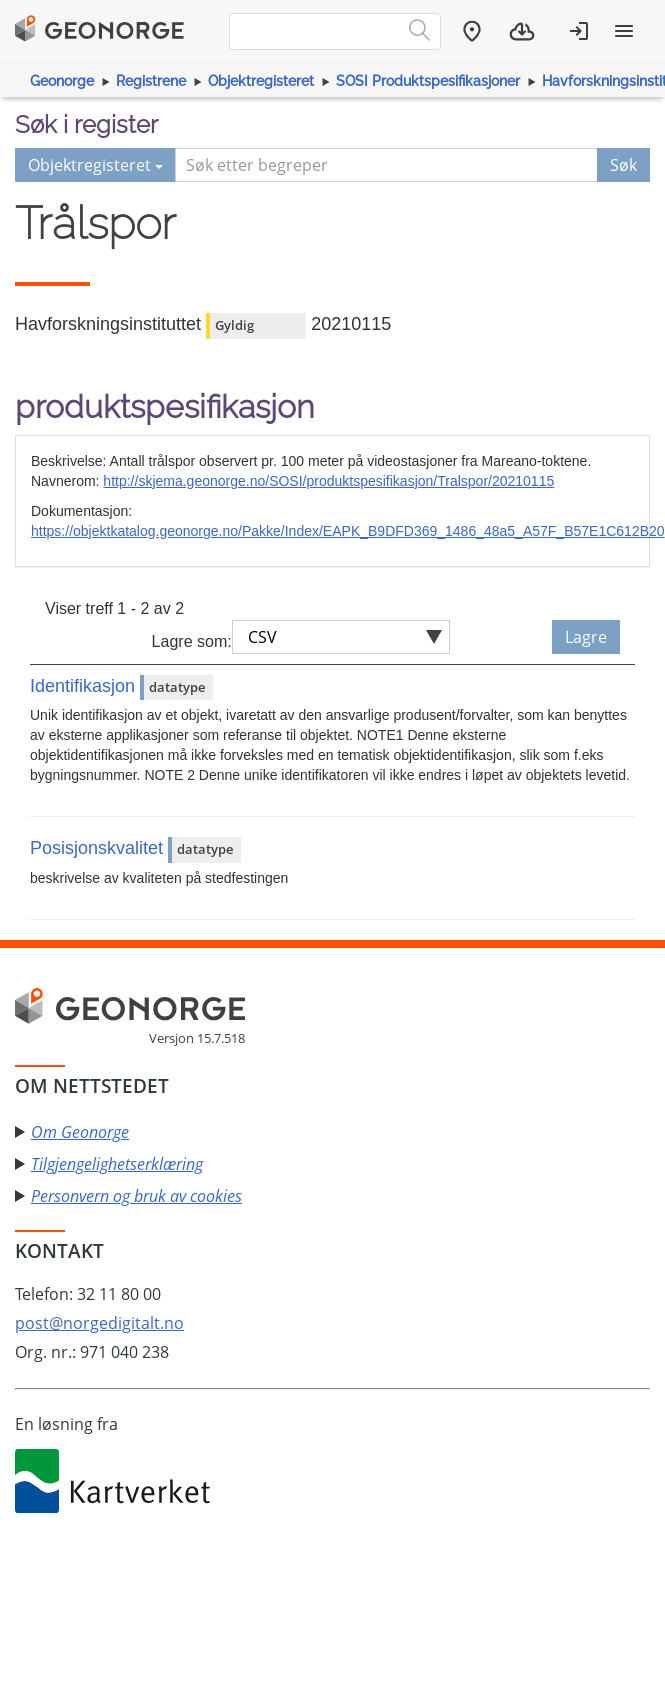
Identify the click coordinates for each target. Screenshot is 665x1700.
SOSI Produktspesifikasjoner (428, 81)
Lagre (586, 637)
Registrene (151, 81)
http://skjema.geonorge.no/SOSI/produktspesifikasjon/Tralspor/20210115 (328, 481)
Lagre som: (192, 641)
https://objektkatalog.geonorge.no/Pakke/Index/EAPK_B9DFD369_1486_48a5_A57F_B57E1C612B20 (348, 531)
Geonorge (62, 81)
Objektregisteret (261, 81)
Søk (623, 165)
